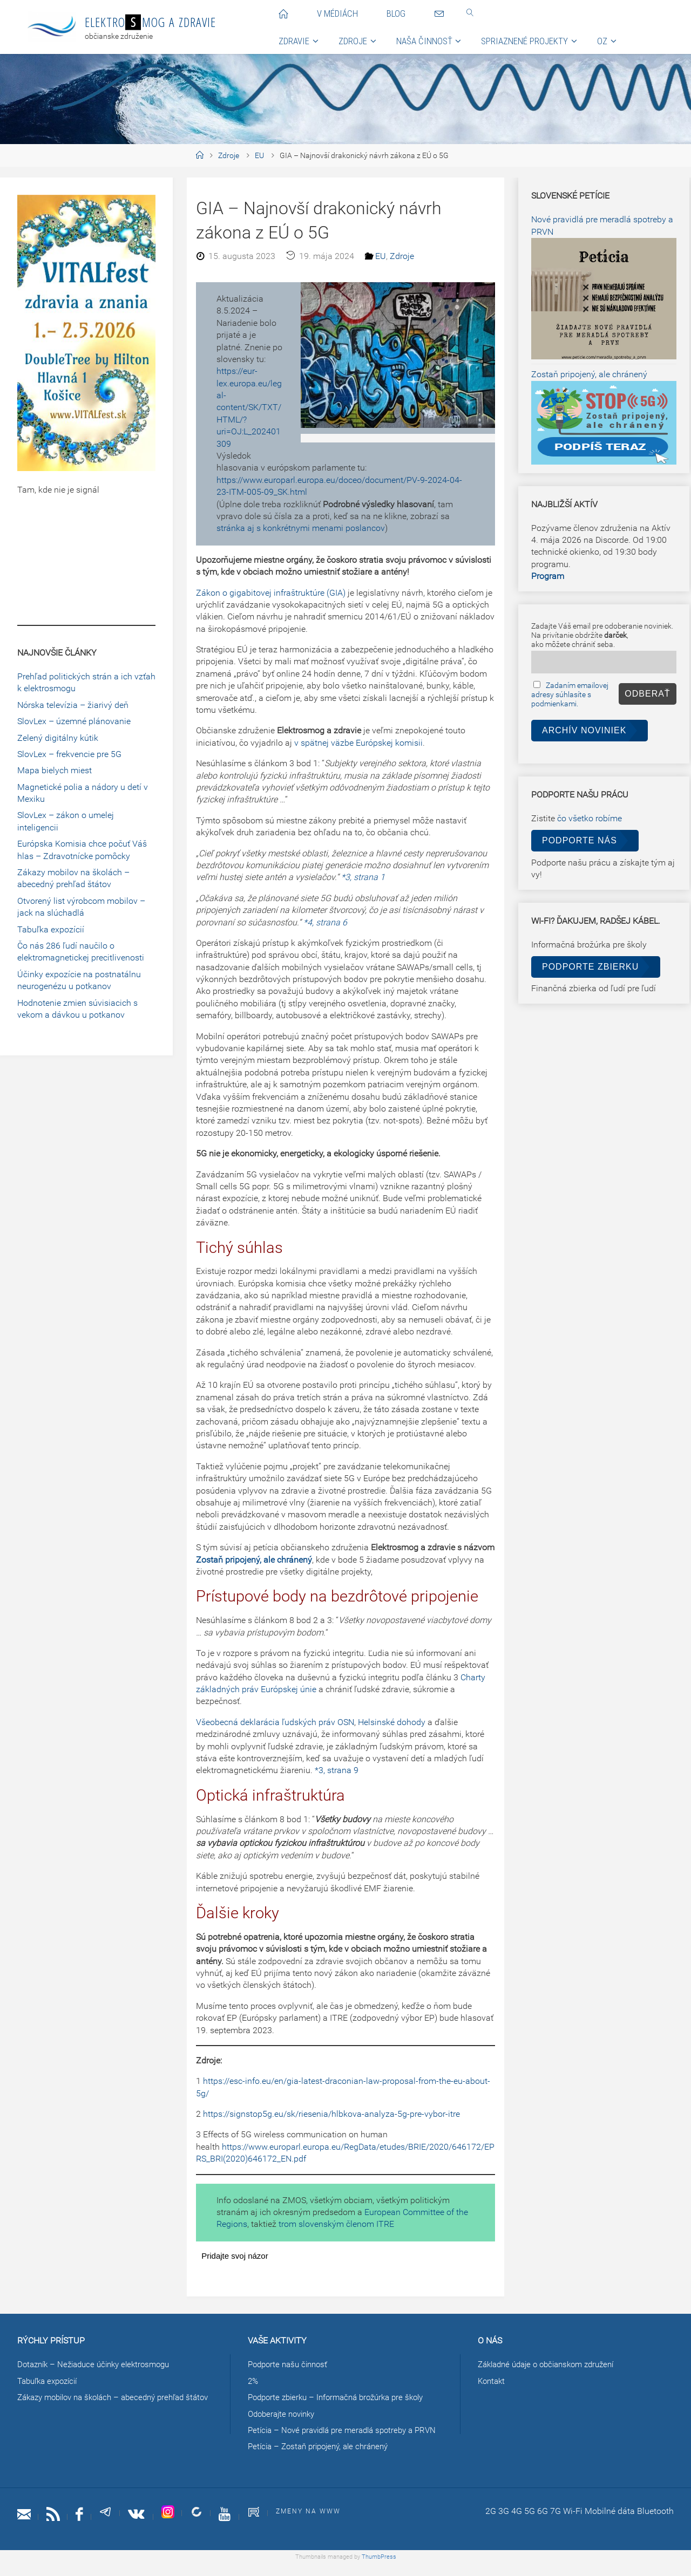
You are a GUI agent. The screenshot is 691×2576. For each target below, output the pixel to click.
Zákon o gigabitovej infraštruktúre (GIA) (271, 593)
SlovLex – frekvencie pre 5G (69, 754)
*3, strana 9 (336, 1770)
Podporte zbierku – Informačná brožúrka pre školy (342, 2397)
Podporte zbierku (590, 966)
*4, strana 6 (325, 922)
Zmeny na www (320, 2523)
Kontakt (492, 2381)
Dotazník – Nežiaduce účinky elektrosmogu (99, 2364)
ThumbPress (379, 2569)
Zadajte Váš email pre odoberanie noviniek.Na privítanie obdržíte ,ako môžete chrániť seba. (602, 635)
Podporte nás (579, 840)
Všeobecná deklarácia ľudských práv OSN (275, 1722)
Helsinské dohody (391, 1722)
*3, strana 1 (363, 877)
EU (259, 155)
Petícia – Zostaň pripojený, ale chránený (323, 2459)
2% (253, 2381)
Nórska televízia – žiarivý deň (72, 705)
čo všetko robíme (589, 818)
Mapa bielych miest (54, 770)
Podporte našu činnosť (291, 2364)
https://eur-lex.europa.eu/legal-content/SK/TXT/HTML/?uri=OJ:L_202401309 (249, 407)
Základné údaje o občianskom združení (552, 2364)
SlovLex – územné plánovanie (74, 721)
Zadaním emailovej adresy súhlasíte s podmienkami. (569, 694)
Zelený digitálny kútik (57, 738)
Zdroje (228, 155)
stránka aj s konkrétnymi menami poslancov (300, 528)
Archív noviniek (584, 730)
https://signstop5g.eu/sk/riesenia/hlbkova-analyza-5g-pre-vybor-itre (331, 2114)
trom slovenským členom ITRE (336, 2224)
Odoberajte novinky (284, 2414)
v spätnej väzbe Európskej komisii (358, 743)
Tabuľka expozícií (50, 929)
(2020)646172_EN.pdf (264, 2159)
